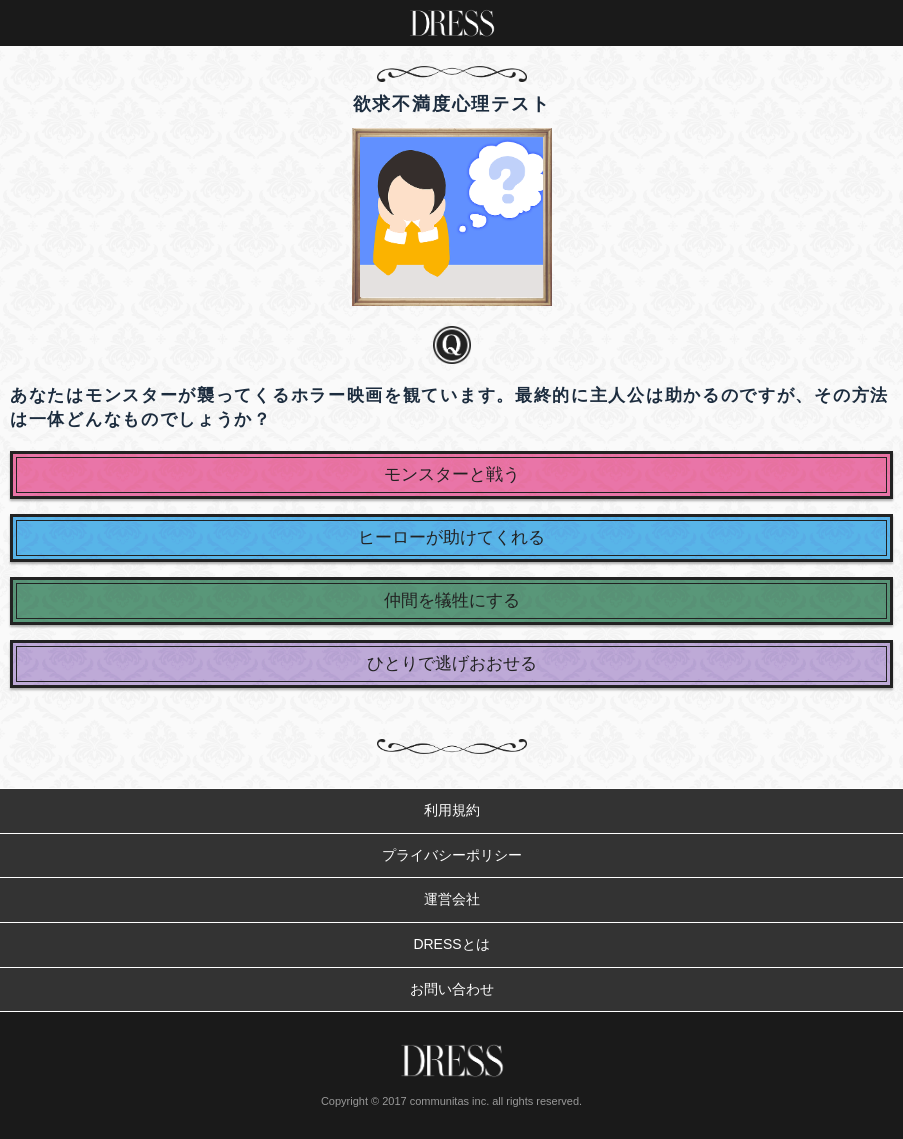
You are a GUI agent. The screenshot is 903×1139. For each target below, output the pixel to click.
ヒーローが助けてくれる (451, 537)
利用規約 (452, 810)
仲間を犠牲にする (452, 600)
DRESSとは (451, 944)
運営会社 (452, 899)
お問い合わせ (452, 989)
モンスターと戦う (452, 474)
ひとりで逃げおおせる (452, 663)
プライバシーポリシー (452, 855)
